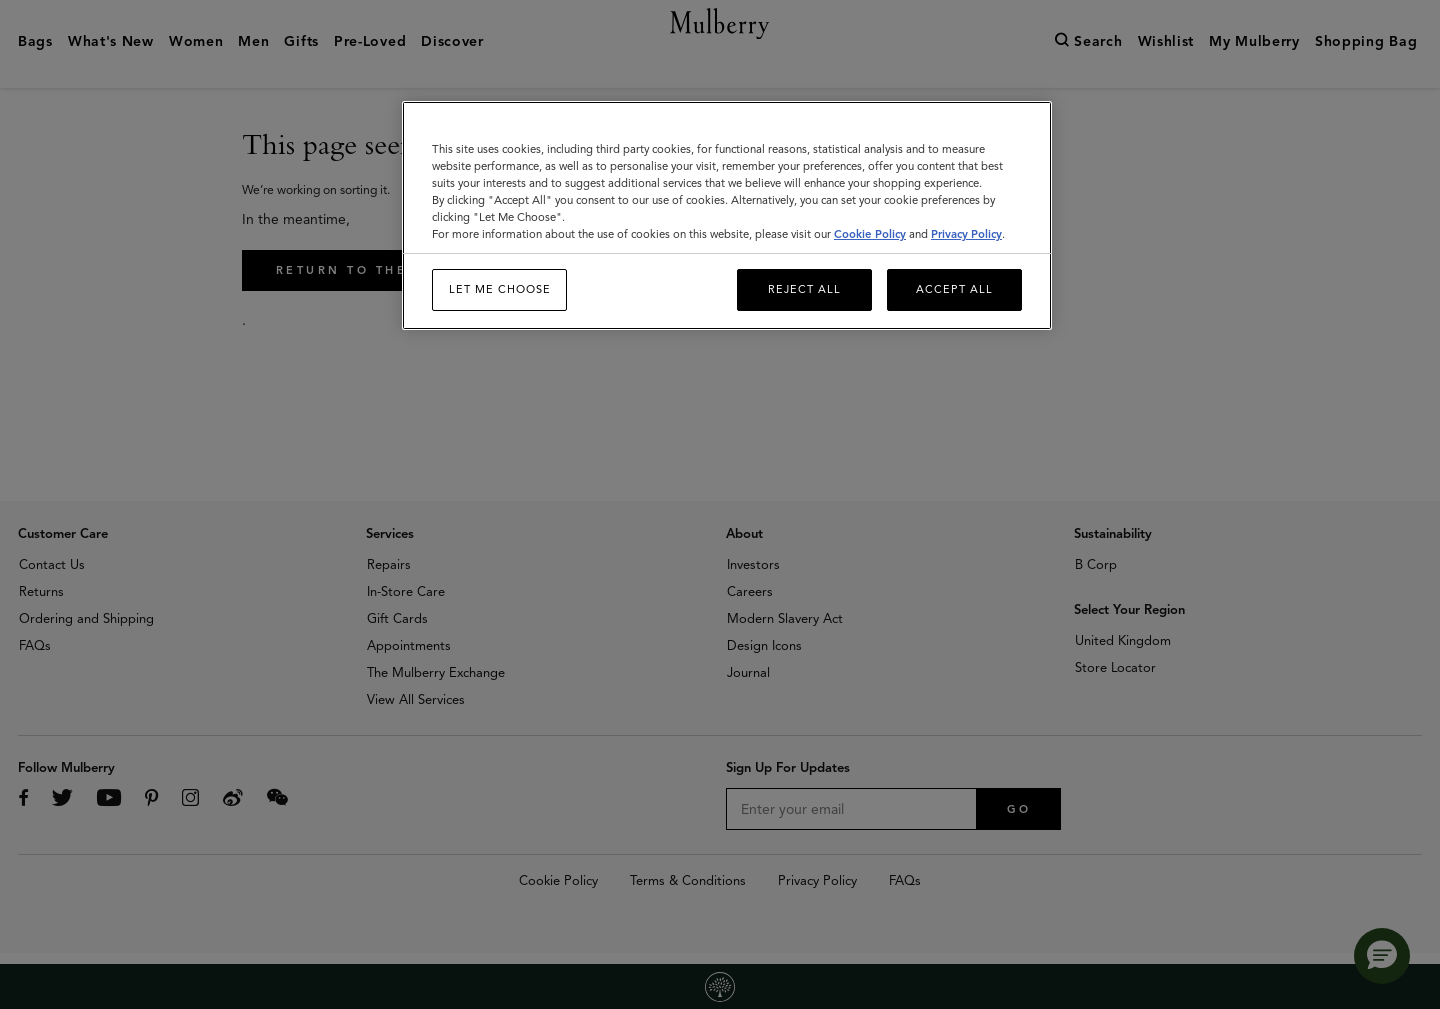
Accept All (954, 289)
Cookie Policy (870, 234)
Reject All (804, 289)
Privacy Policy (966, 234)
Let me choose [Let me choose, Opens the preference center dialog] (500, 289)
